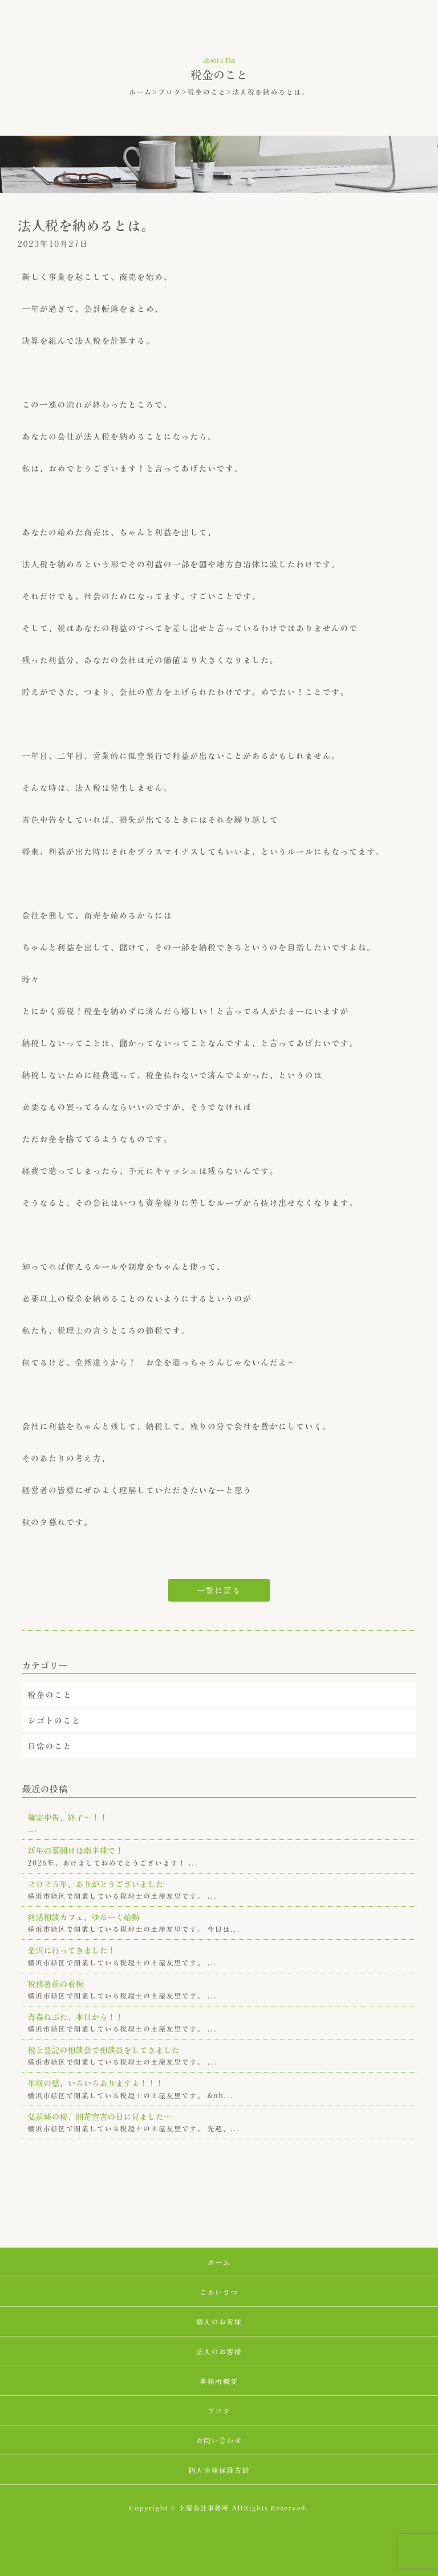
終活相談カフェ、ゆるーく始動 (83, 1917)
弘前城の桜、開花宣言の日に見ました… (99, 2116)
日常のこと (49, 1746)
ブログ (169, 91)
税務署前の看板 (55, 1983)
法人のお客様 (219, 2351)
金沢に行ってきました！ (71, 1950)
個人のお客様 (219, 2321)
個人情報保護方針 (219, 2470)
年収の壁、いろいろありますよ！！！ (95, 2083)
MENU (412, 28)
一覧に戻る (219, 1590)
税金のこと (207, 91)
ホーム (140, 91)
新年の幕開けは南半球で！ (75, 1850)
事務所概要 (219, 2381)
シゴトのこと (53, 1720)
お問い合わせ (219, 2440)
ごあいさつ (219, 2292)
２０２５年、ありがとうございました (95, 1884)
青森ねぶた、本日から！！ (75, 2016)
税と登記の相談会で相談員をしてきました (103, 2049)
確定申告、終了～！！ (67, 1817)
